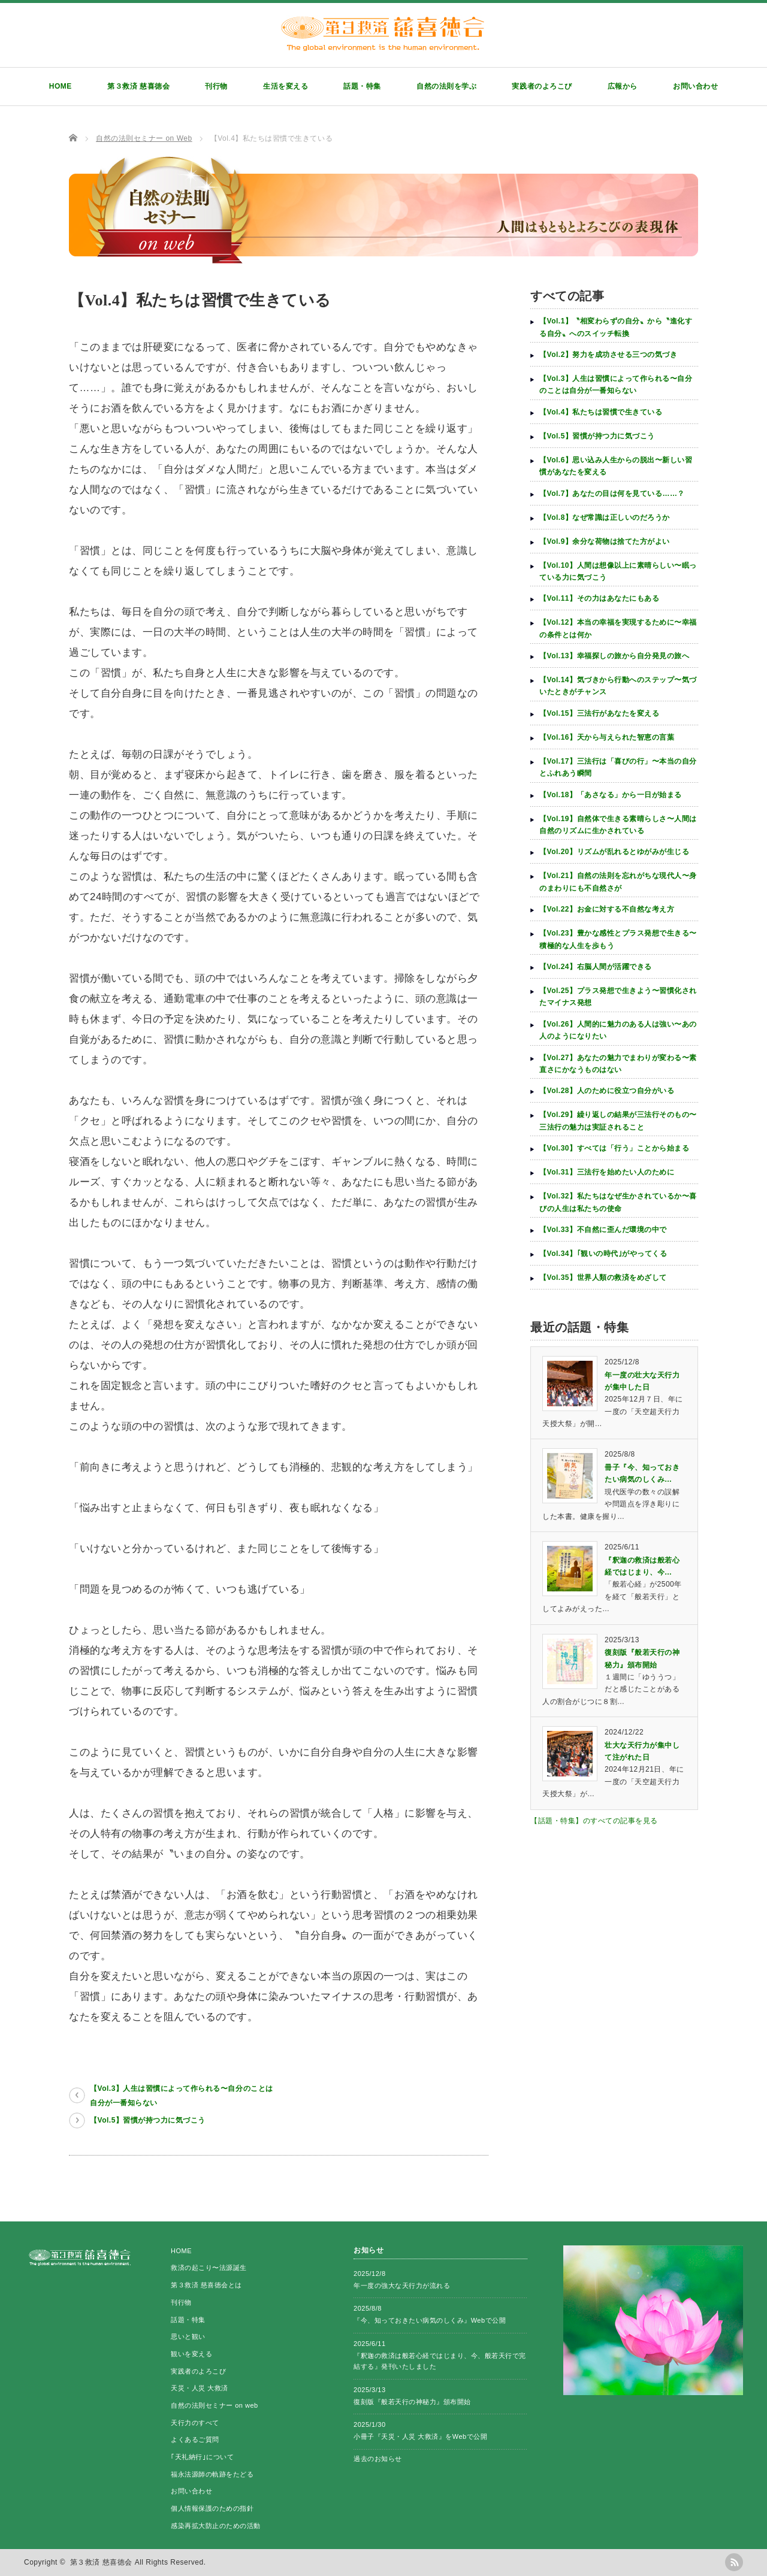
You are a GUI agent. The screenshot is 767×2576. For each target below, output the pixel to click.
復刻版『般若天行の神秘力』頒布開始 (412, 2401)
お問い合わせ (695, 86)
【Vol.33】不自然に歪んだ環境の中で (603, 1229)
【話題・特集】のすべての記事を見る (594, 1821)
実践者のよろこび (542, 86)
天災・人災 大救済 (199, 2388)
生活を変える (285, 86)
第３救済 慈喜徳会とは (206, 2285)
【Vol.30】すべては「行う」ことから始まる (614, 1148)
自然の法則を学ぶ (446, 86)
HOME (60, 86)
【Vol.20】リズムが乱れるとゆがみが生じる (614, 851)
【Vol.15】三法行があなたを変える (599, 713)
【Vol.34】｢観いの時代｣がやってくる (603, 1253)
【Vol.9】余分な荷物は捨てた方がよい (604, 541)
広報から (623, 86)
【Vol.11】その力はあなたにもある (599, 598)
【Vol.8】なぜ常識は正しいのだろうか (604, 517)
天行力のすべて (195, 2422)
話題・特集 (362, 86)
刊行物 (216, 86)
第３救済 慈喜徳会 (138, 86)
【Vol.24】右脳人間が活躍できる (595, 966)
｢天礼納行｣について (202, 2456)
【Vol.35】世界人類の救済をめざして (603, 1277)
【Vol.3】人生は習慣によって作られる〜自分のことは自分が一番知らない (181, 2095)
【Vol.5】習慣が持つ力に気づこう (148, 2120)
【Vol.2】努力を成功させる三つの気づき (608, 354)
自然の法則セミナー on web (214, 2405)
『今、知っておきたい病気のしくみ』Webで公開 (430, 2320)
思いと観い (188, 2336)
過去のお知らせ (378, 2458)
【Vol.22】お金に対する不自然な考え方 (606, 909)
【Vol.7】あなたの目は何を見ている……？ (612, 493)
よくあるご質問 (195, 2439)
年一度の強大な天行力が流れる (402, 2285)
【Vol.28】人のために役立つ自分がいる (606, 1090)
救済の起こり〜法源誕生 (209, 2267)
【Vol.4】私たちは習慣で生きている (600, 412)
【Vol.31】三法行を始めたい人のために (606, 1172)
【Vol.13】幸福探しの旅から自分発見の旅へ (614, 656)
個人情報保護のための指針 (212, 2508)
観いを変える (191, 2353)
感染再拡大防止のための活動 (216, 2525)
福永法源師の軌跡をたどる (212, 2474)
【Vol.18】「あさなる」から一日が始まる (610, 795)
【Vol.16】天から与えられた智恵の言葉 (606, 737)
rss (734, 2562)
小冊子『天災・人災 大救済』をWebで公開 (420, 2436)
